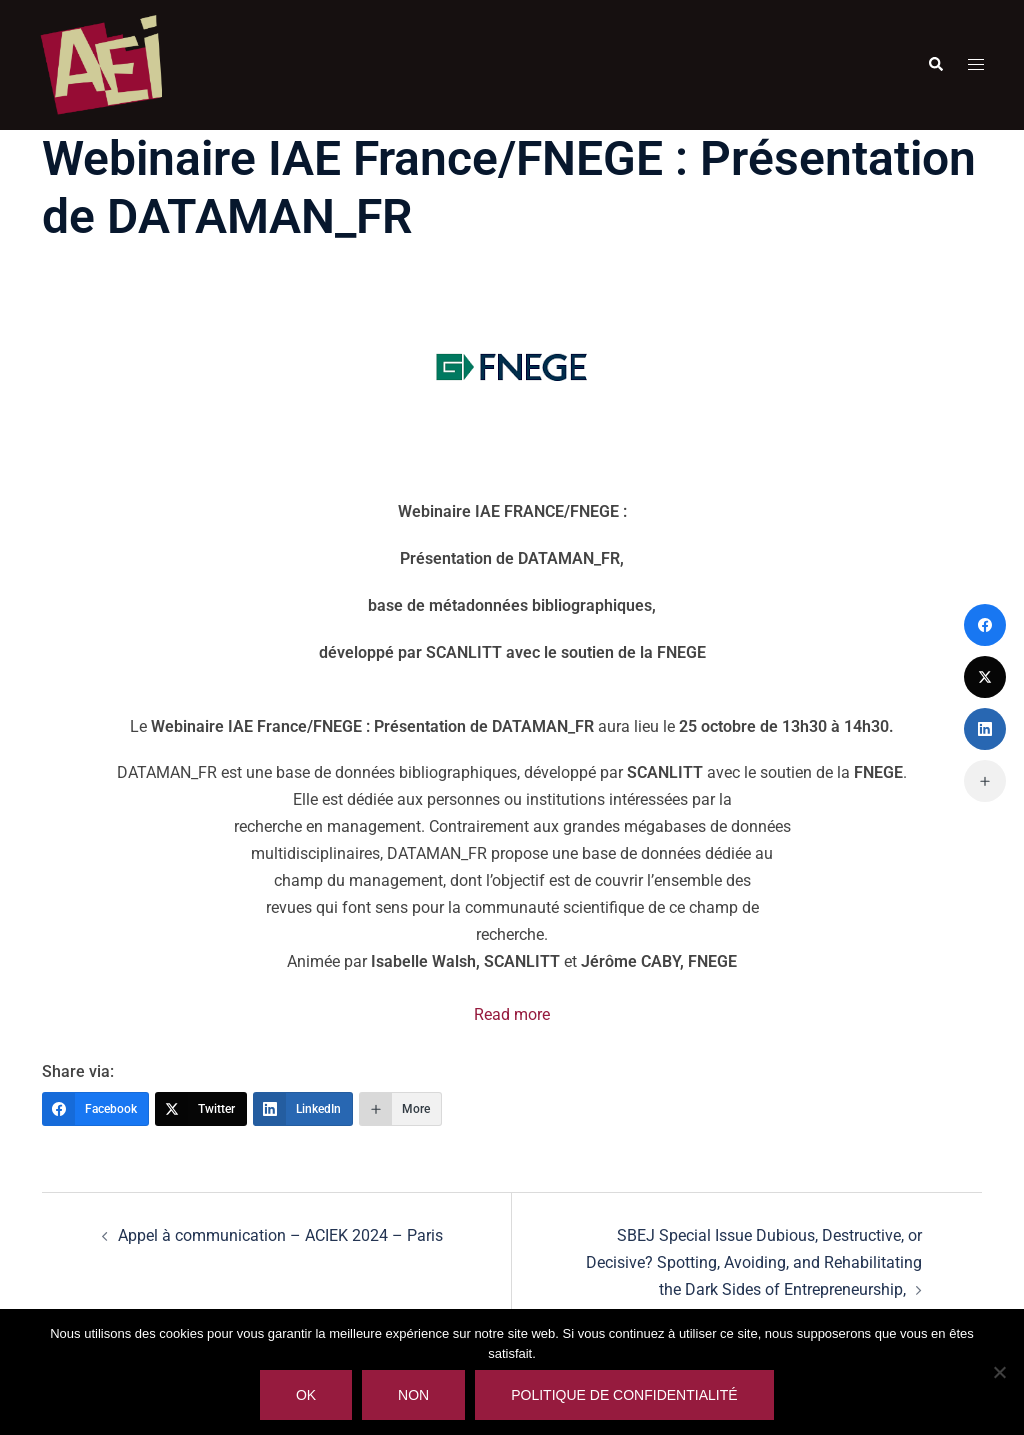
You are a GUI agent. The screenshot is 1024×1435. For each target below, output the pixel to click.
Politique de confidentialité (624, 1395)
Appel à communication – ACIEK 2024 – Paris (280, 1235)
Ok (306, 1395)
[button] (935, 65)
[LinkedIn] (303, 1109)
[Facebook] (95, 1109)
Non (413, 1395)
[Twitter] (201, 1109)
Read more (512, 1014)
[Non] (999, 1372)
